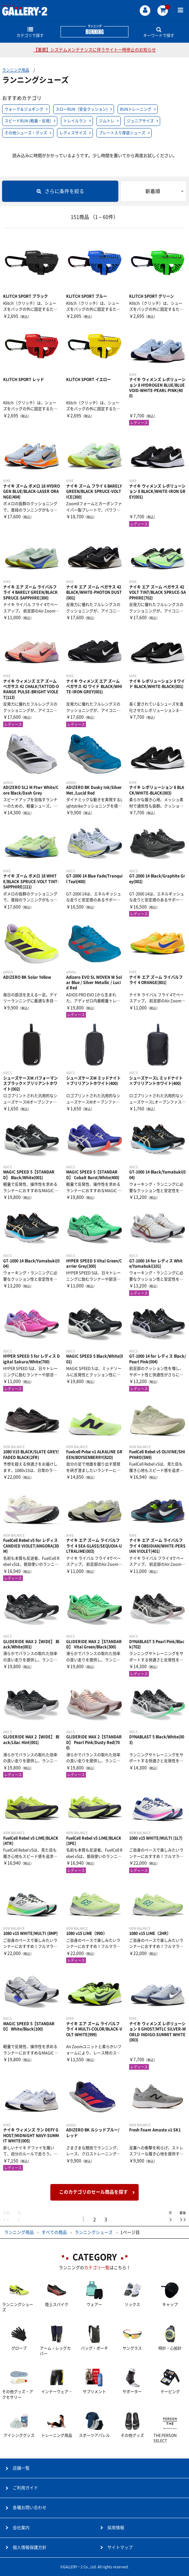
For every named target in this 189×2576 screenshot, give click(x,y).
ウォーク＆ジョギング (24, 109)
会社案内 (21, 2528)
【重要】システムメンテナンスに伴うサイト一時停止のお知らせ (94, 50)
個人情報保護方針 (29, 2547)
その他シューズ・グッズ (26, 133)
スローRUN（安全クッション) (82, 109)
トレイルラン (75, 121)
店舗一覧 (21, 2468)
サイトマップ (120, 2547)
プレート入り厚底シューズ (122, 133)
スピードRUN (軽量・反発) (28, 121)
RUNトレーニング (135, 109)
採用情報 (115, 2528)
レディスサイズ (73, 133)
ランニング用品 (15, 70)
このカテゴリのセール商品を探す (93, 2192)
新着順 (152, 191)
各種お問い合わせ (29, 2507)
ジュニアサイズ (140, 121)
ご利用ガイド (25, 2488)
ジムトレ (106, 121)
